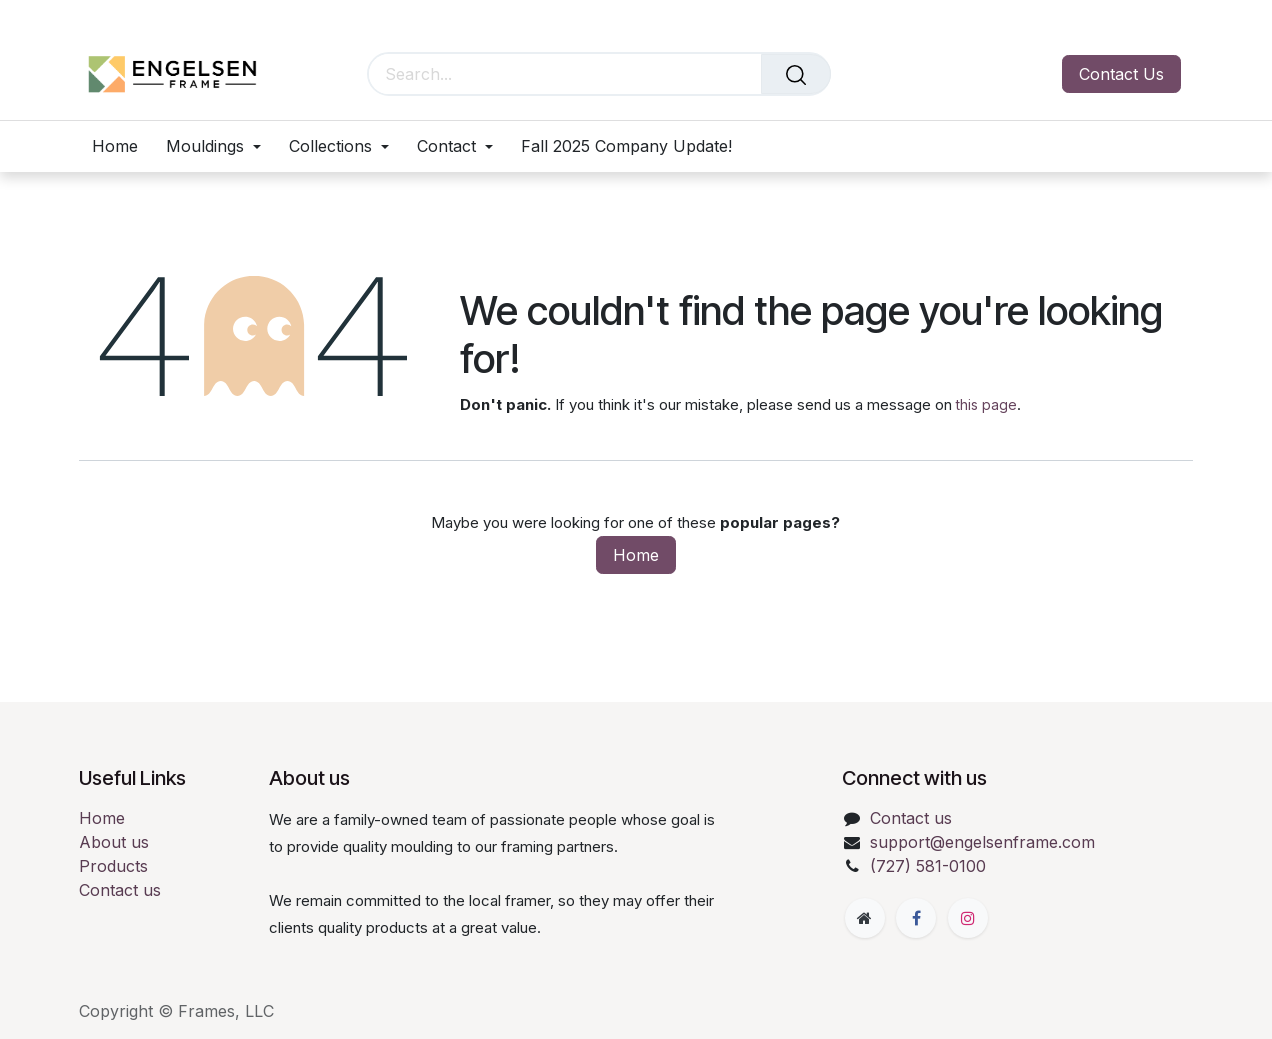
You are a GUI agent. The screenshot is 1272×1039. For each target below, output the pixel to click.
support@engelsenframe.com (982, 842)
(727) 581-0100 (928, 866)
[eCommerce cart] (894, 74)
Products (113, 866)
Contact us (120, 890)
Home (636, 555)
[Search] (796, 74)
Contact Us (1121, 74)
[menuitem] (122, 146)
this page (986, 404)
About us (114, 842)
